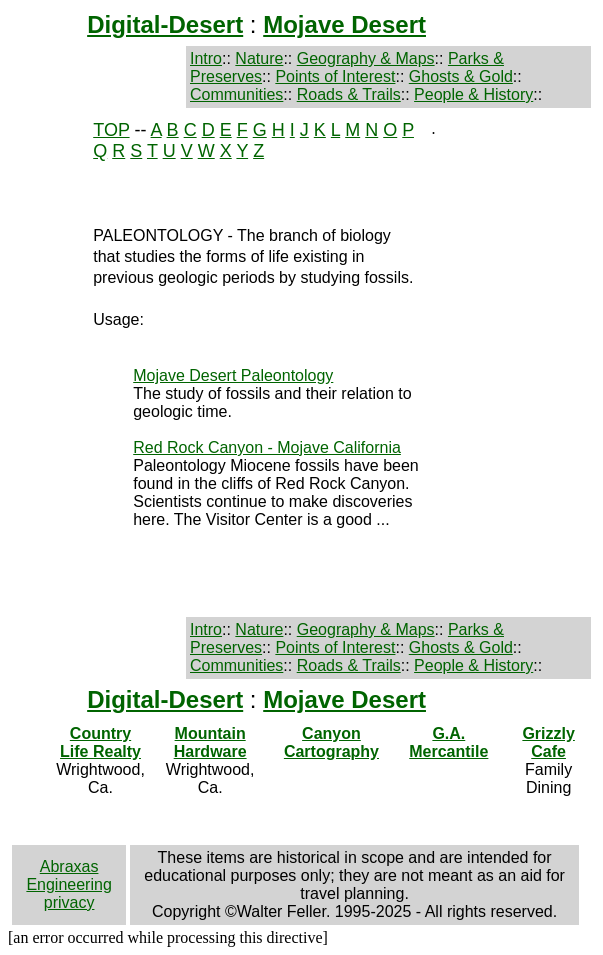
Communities (236, 94)
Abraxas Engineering (68, 875)
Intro (206, 58)
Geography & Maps (366, 58)
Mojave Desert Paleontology (233, 375)
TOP (111, 130)
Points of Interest (335, 76)
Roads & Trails (349, 94)
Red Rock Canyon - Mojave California (267, 447)
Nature (259, 58)
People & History (473, 94)
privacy (69, 902)
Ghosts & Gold (461, 76)
